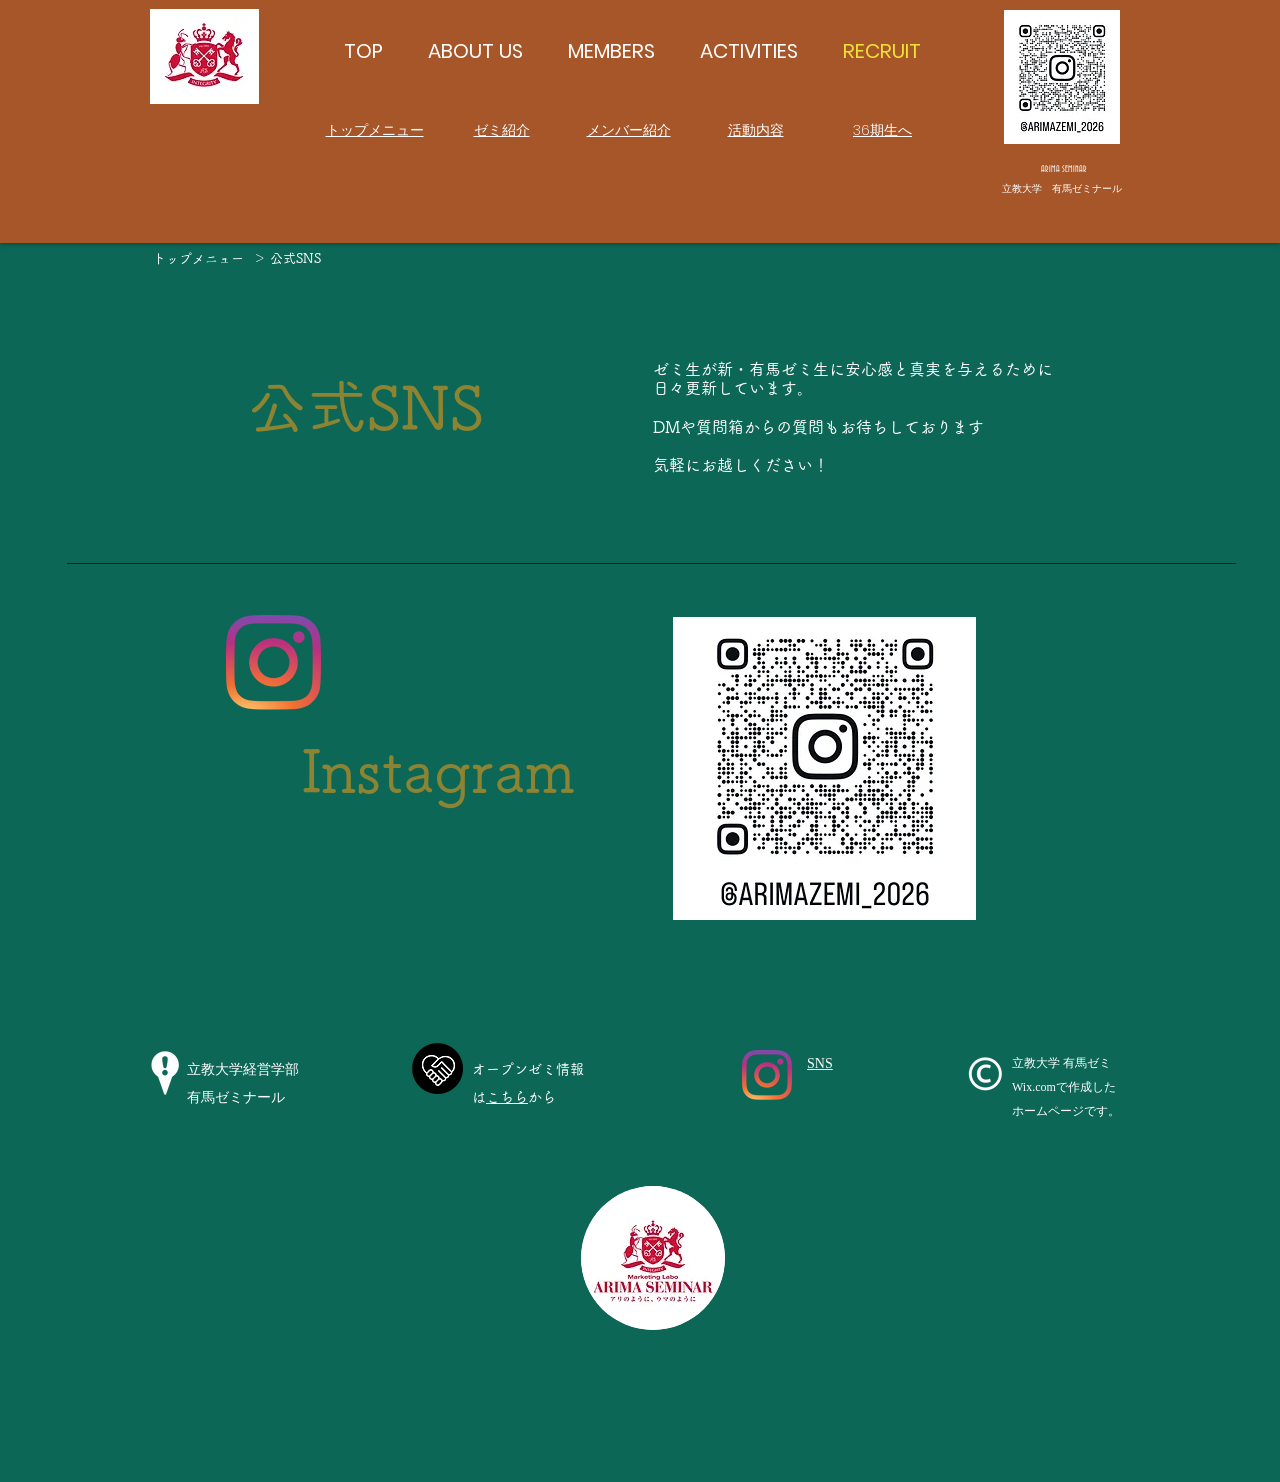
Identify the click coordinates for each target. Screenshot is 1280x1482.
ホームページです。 (1066, 1111)
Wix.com (1034, 1087)
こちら (507, 1097)
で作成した (1086, 1087)
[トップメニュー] (198, 259)
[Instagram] (273, 662)
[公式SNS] (295, 259)
